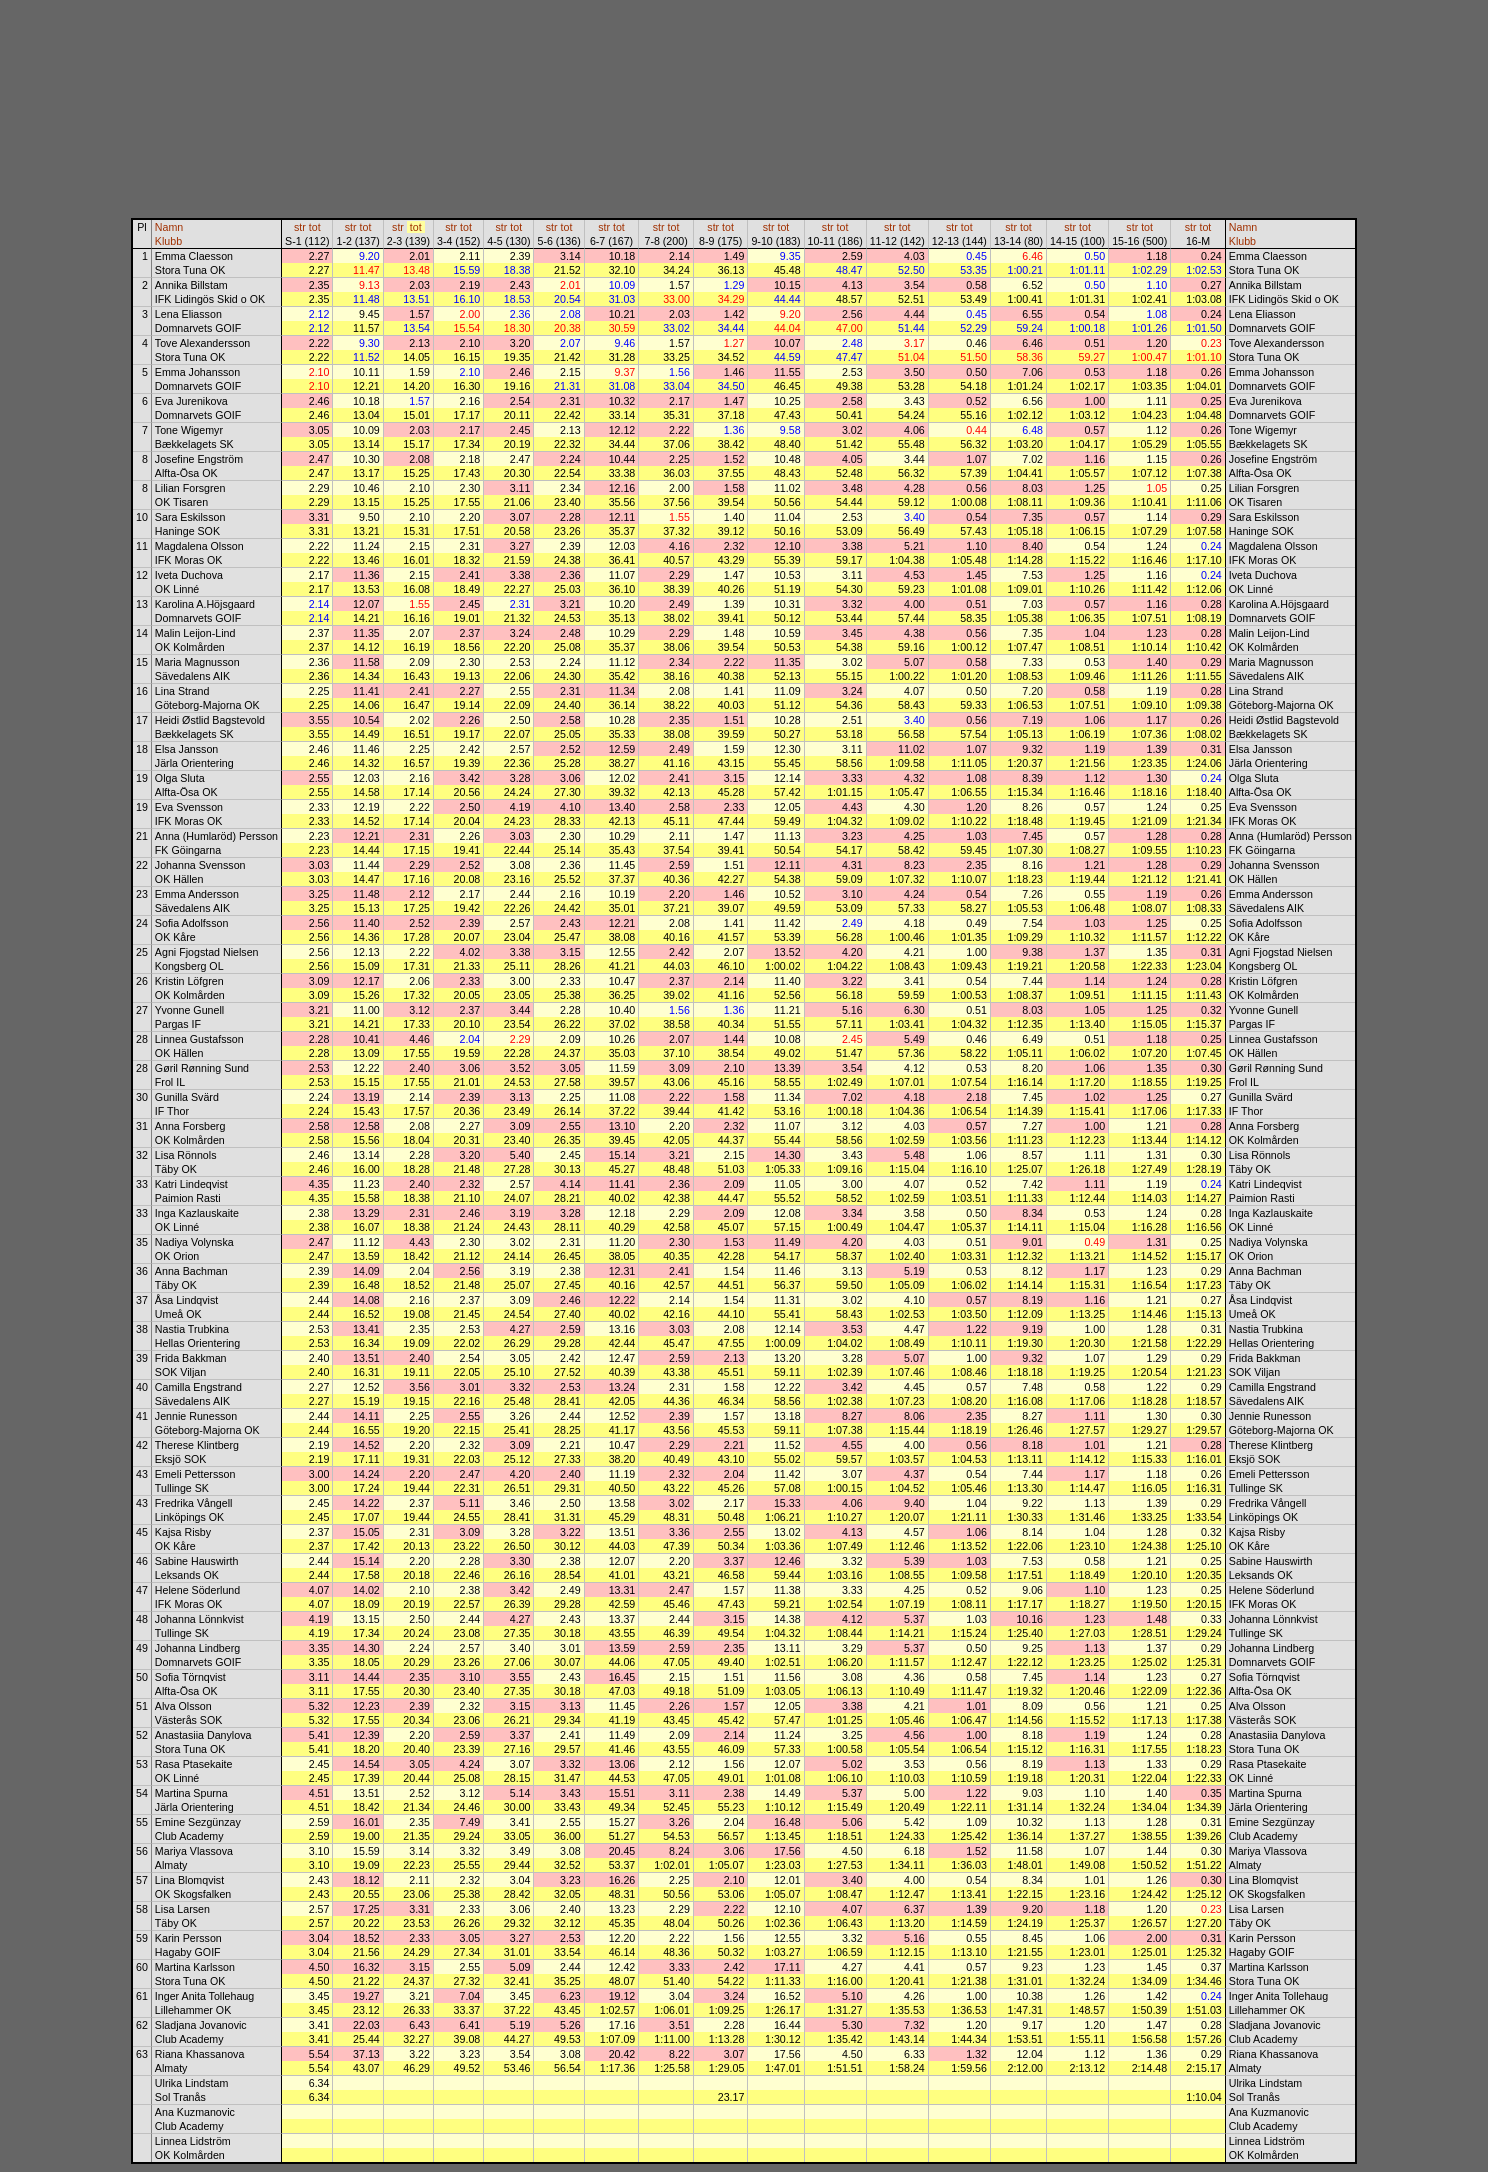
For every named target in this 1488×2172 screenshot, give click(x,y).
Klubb (168, 241)
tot (315, 227)
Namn (169, 227)
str (300, 227)
